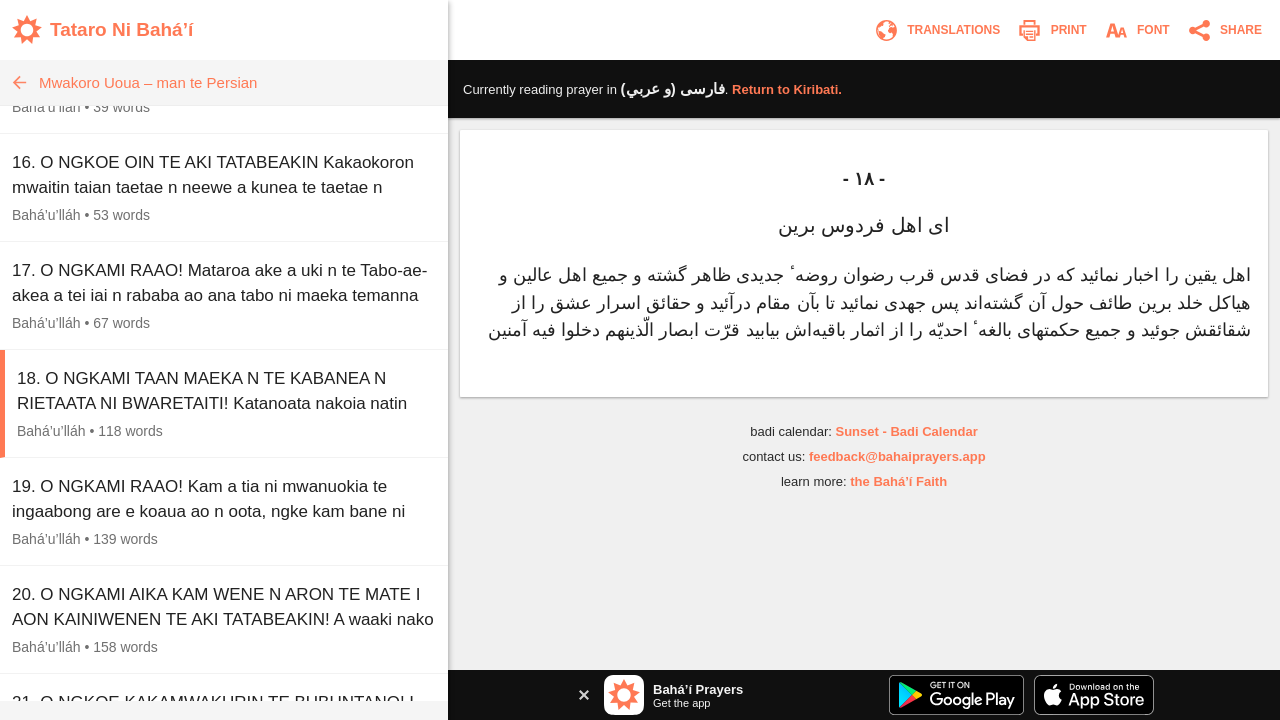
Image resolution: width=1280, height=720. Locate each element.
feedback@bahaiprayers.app (897, 456)
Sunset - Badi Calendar (906, 431)
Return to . (787, 89)
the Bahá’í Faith (898, 481)
